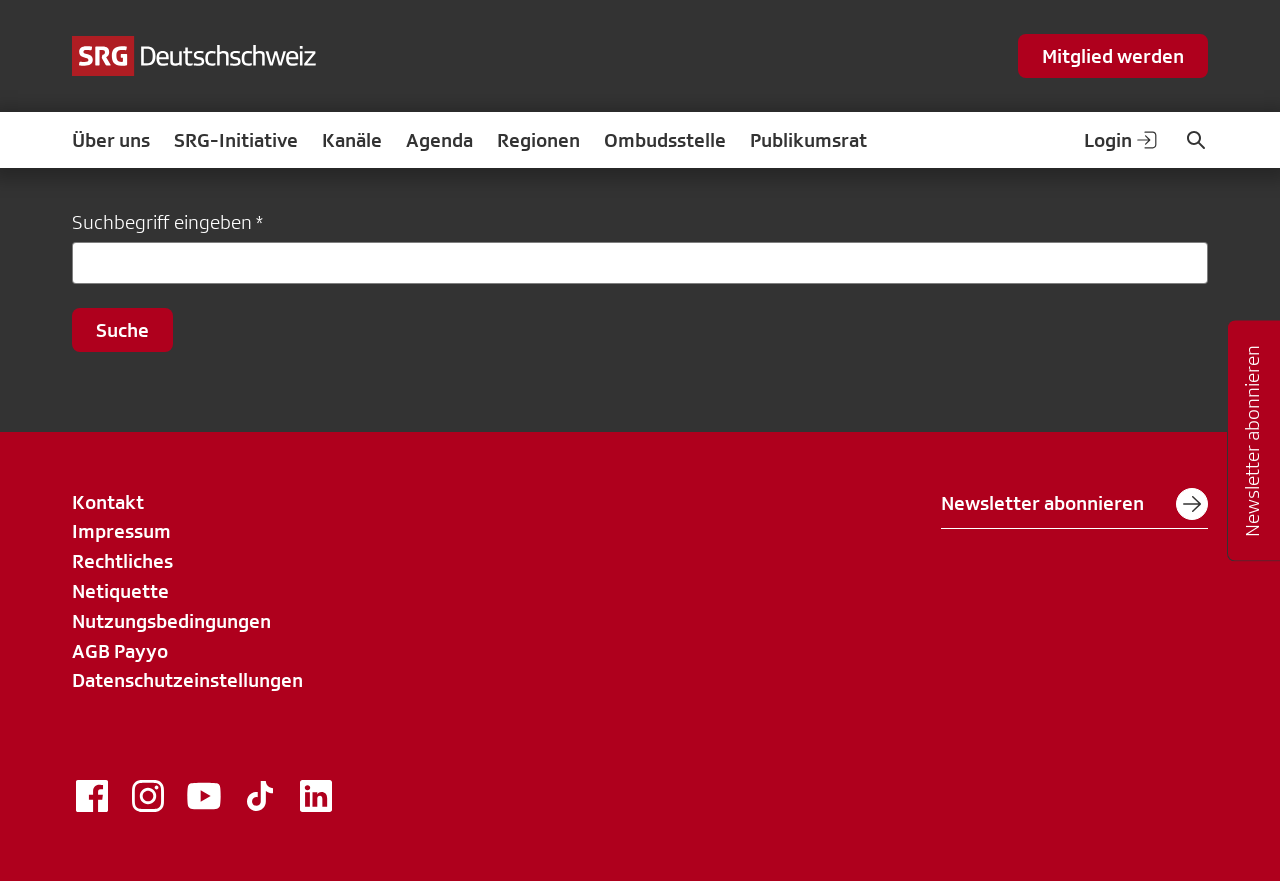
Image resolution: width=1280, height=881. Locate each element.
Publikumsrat (808, 140)
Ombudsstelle (665, 140)
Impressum (121, 531)
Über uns (111, 140)
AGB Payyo (120, 651)
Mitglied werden (1113, 56)
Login (1122, 140)
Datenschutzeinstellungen (187, 680)
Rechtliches (122, 561)
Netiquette (120, 591)
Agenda (439, 140)
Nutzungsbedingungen (171, 621)
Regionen (538, 140)
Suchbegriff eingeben (162, 222)
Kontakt (108, 502)
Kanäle (352, 140)
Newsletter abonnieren (1074, 504)
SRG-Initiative (236, 140)
